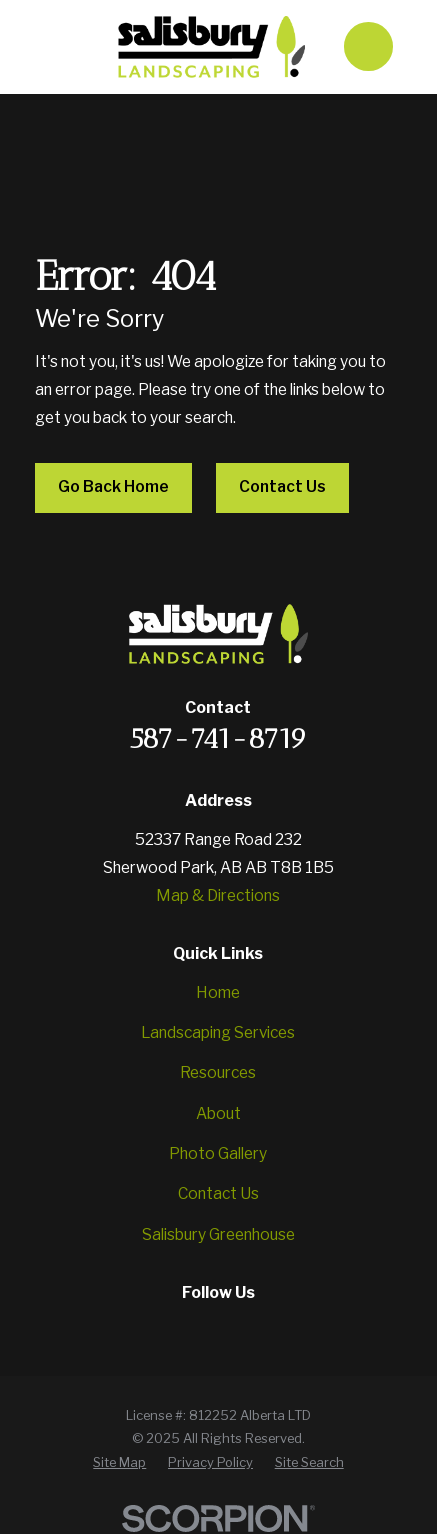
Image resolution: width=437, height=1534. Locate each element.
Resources (218, 1072)
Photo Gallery (218, 1153)
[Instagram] (196, 1328)
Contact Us (282, 486)
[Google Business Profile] (286, 1328)
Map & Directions (218, 895)
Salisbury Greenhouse (218, 1234)
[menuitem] (119, 1462)
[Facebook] (151, 1328)
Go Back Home (113, 486)
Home (218, 992)
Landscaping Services (218, 1032)
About (218, 1113)
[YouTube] (241, 1328)
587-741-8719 (218, 738)
